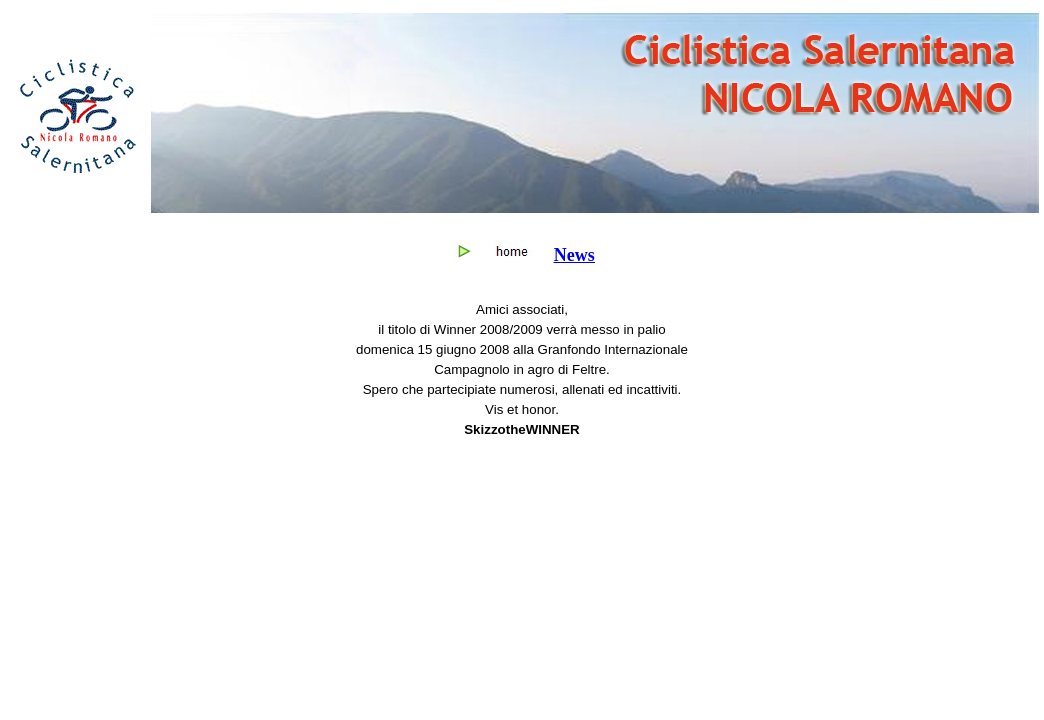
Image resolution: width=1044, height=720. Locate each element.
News (574, 255)
